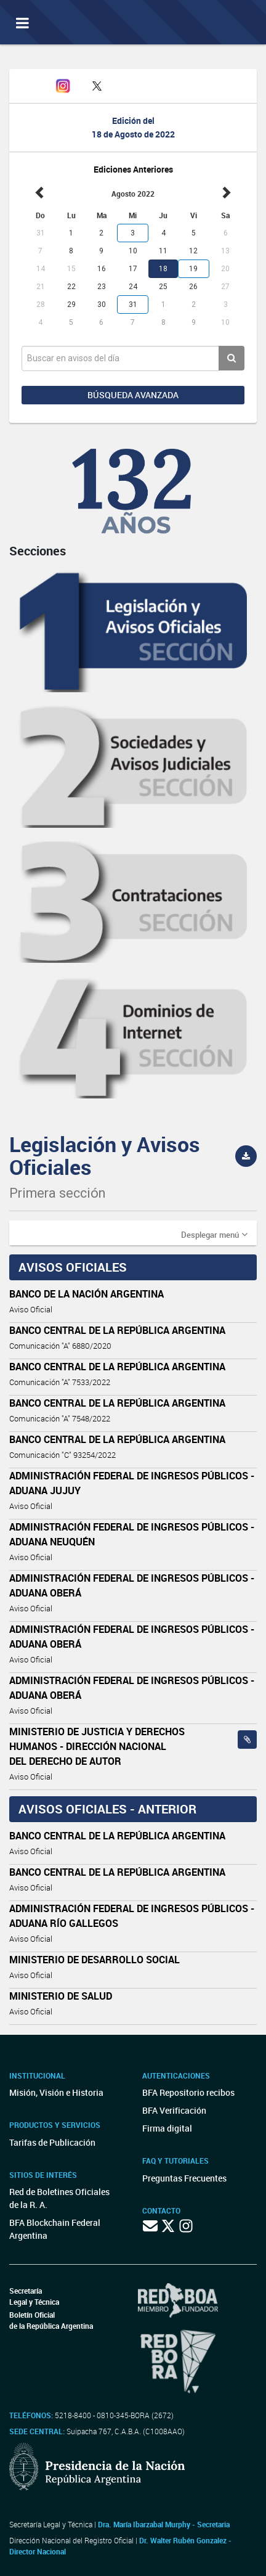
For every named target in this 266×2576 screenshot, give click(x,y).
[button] (214, 1234)
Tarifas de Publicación (52, 2142)
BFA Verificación (174, 2110)
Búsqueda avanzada (133, 395)
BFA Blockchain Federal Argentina (54, 2229)
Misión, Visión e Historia (56, 2092)
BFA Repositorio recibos (188, 2092)
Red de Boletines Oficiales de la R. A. (59, 2198)
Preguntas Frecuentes (184, 2178)
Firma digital (167, 2128)
